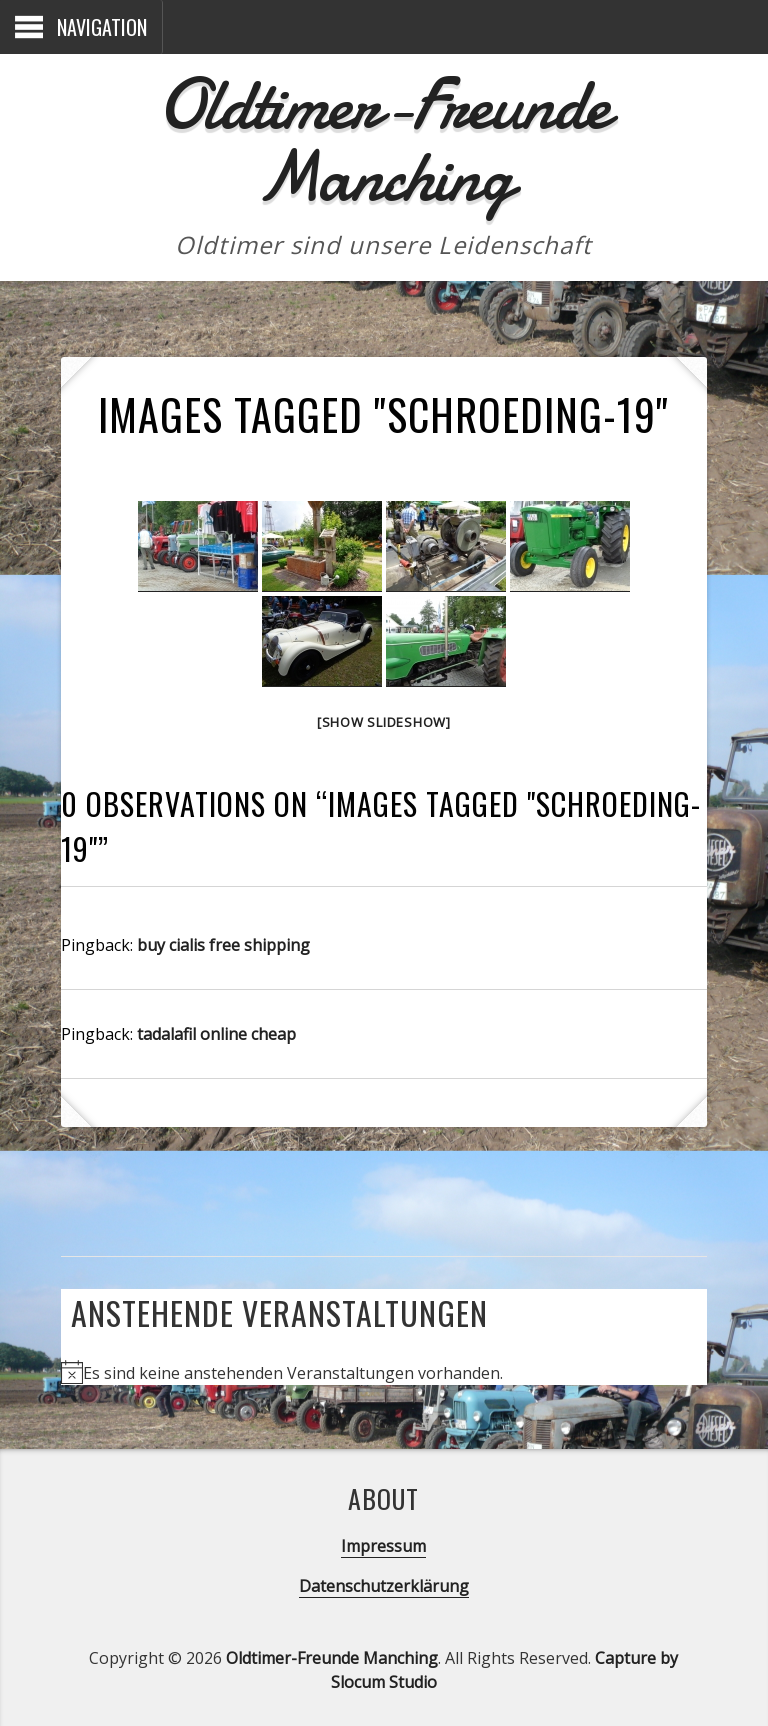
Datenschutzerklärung (384, 1586)
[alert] (293, 1373)
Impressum (383, 1546)
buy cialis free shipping (223, 945)
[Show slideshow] (384, 722)
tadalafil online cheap (216, 1034)
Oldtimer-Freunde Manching (383, 140)
